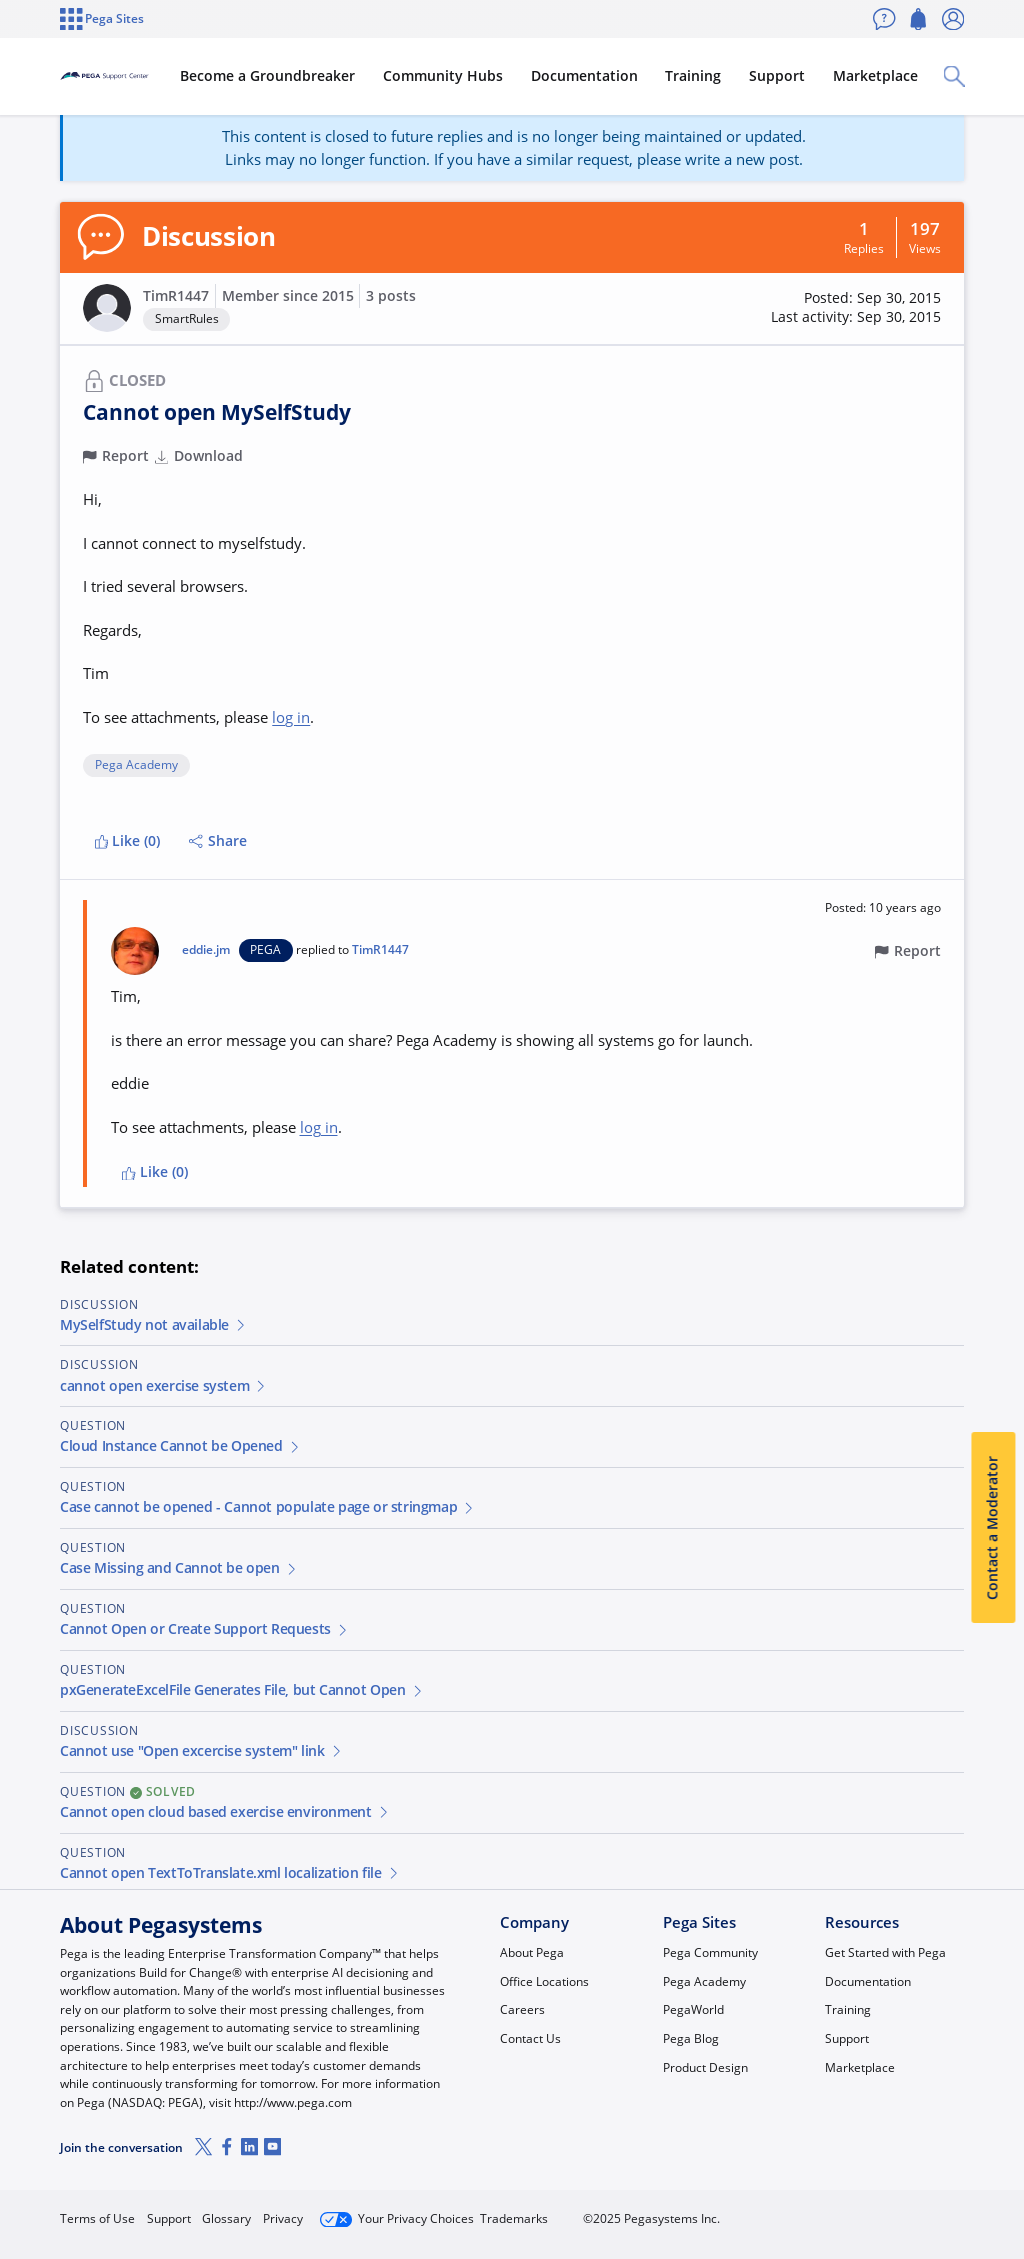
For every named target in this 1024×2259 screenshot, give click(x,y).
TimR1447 (176, 296)
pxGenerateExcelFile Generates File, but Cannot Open (242, 1690)
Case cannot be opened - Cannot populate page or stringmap (268, 1507)
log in (291, 717)
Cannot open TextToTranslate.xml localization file (230, 1873)
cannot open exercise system (164, 1386)
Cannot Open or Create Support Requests (205, 1629)
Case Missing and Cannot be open (179, 1568)
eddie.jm (206, 950)
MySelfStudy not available (154, 1325)
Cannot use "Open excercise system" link (201, 1751)
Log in (919, 2211)
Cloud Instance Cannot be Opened (180, 1446)
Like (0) (128, 841)
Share (218, 841)
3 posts (391, 296)
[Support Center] (152, 76)
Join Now (813, 2211)
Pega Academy (136, 765)
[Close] (996, 2186)
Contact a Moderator (993, 1528)
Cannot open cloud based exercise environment (225, 1812)
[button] (107, 308)
